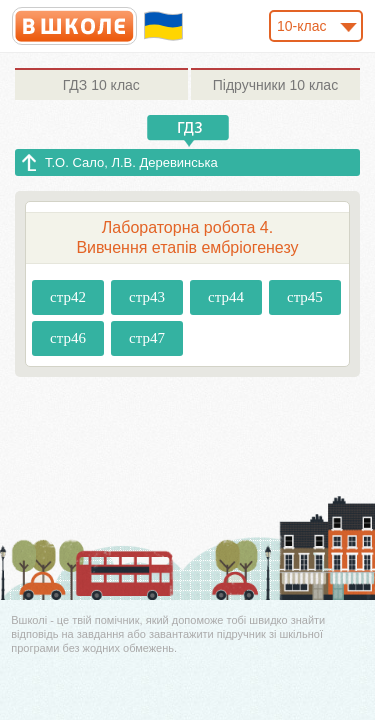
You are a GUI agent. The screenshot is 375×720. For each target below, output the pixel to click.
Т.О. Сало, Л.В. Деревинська (131, 162)
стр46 (68, 338)
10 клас (101, 85)
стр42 (68, 297)
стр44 (226, 297)
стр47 (147, 338)
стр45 (305, 297)
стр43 (147, 297)
